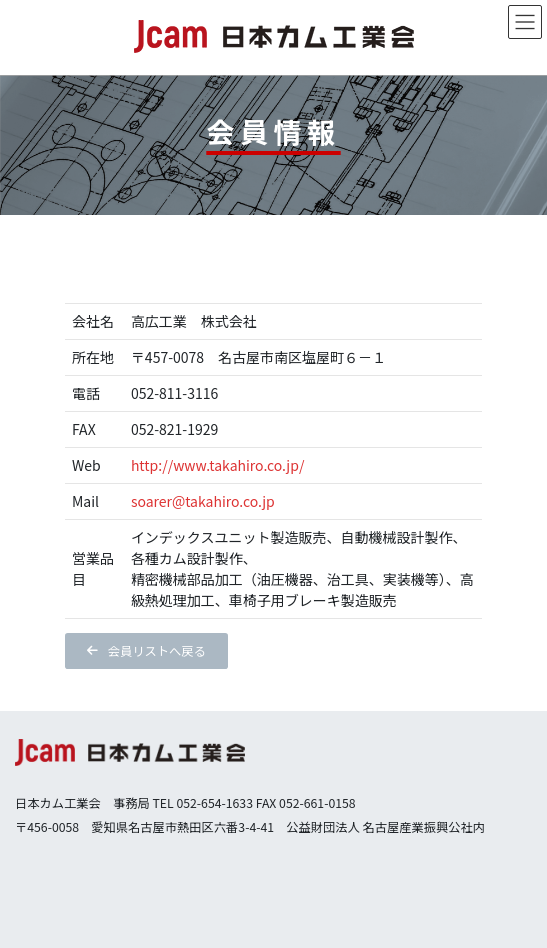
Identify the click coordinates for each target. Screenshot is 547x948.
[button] (146, 651)
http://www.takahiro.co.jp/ (218, 465)
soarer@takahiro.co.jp (203, 501)
